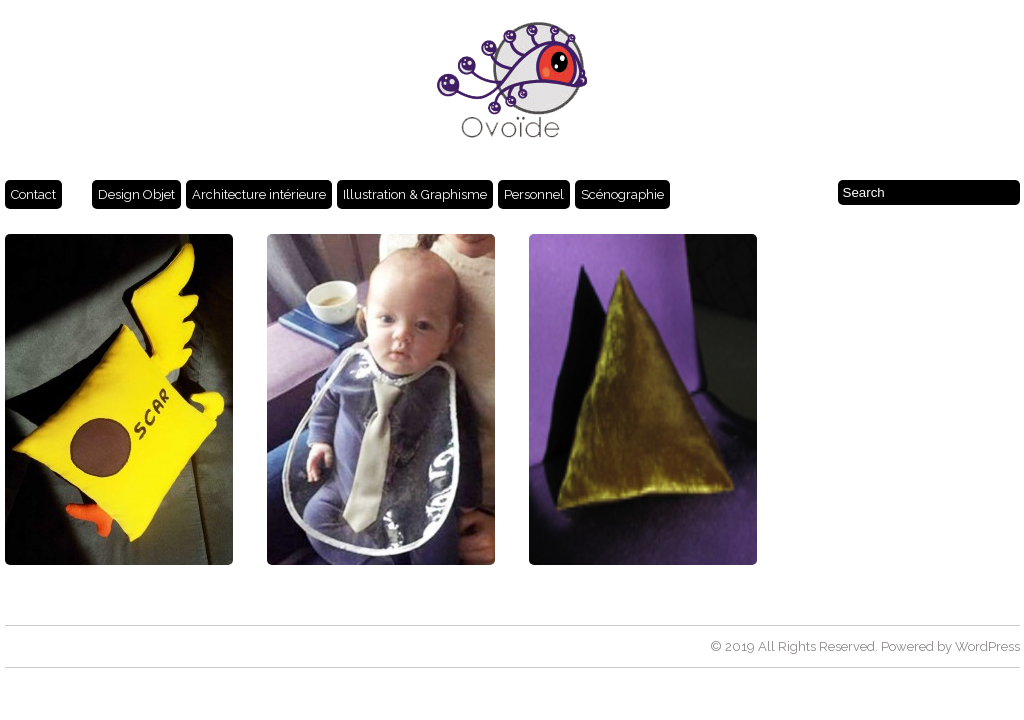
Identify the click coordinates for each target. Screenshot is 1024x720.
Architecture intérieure (259, 194)
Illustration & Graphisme (415, 194)
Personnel (534, 194)
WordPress (987, 646)
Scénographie (622, 194)
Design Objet (136, 194)
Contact (33, 194)
